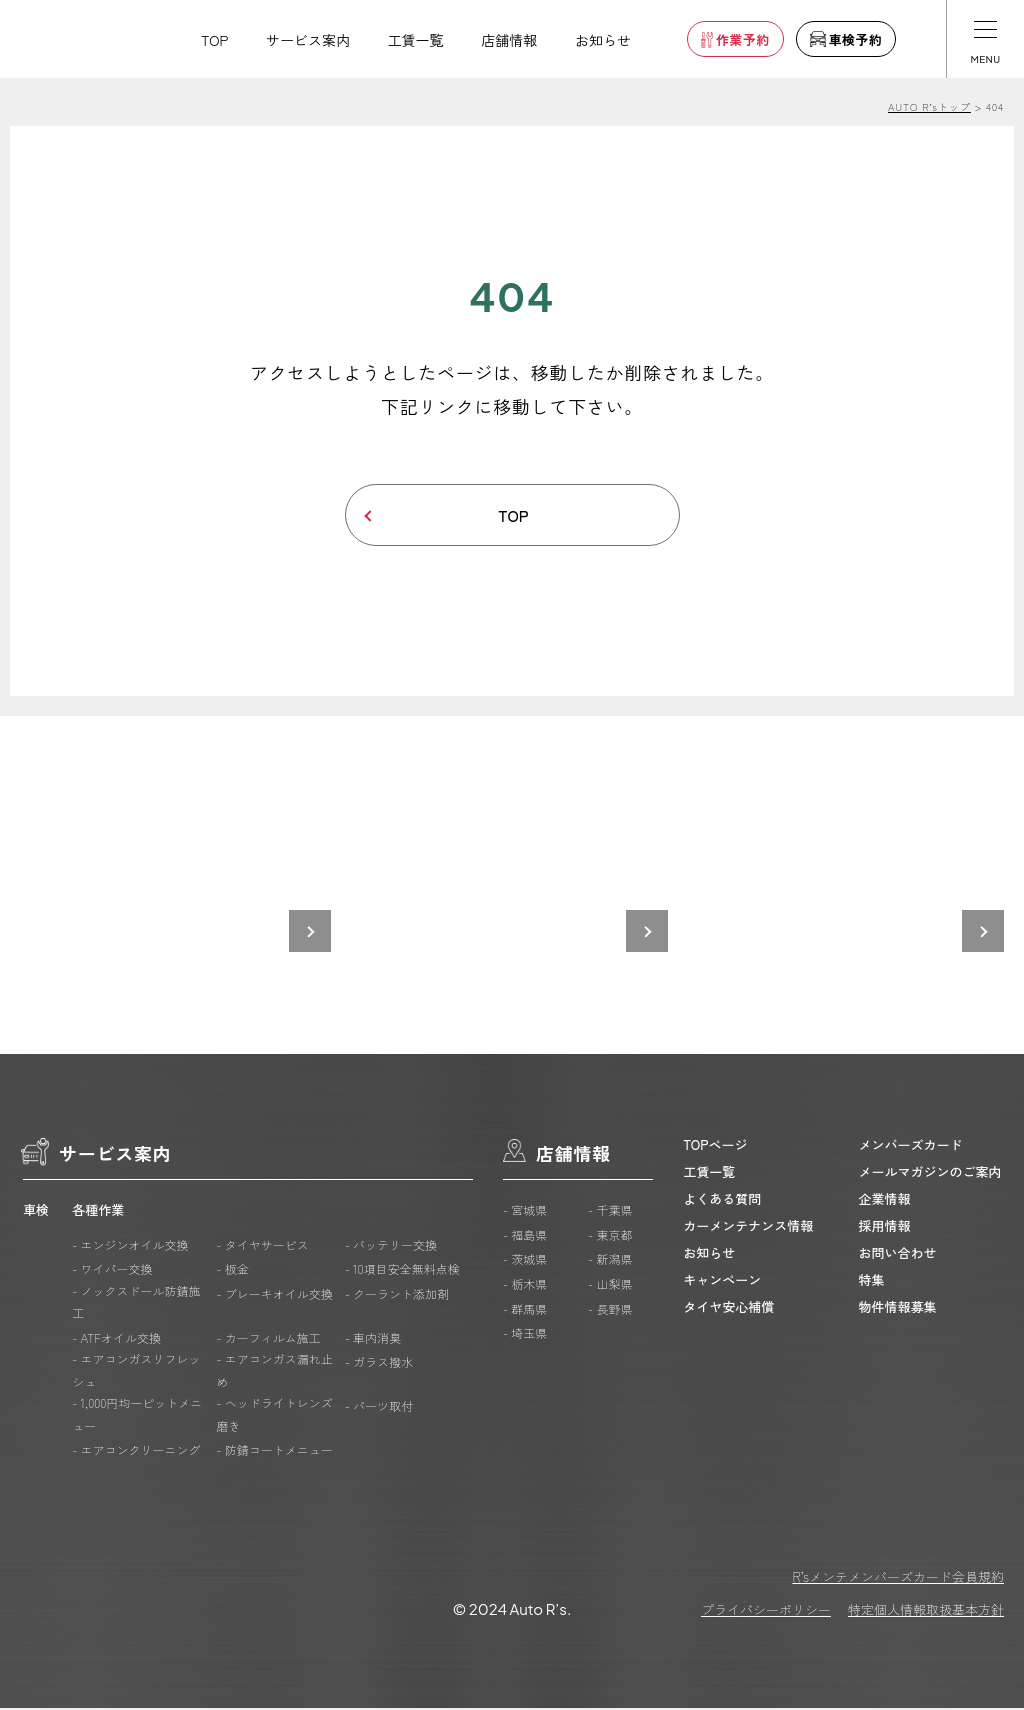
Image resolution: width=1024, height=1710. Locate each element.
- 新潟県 (610, 1261)
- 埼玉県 (525, 1335)
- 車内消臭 (373, 1339)
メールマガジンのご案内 (930, 1173)
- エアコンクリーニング (136, 1452)
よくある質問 (722, 1200)
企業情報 (885, 1200)
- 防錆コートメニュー (274, 1452)
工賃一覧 (416, 40)
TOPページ (715, 1146)
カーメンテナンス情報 (748, 1227)
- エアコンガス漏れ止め (274, 1372)
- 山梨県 (610, 1286)
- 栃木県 (525, 1286)
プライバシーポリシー (766, 1611)
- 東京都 (610, 1236)
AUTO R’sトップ (929, 106)
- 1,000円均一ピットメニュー (137, 1416)
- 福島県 (525, 1236)
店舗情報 (509, 40)
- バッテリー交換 (391, 1246)
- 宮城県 (525, 1212)
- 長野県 (610, 1310)
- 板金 (232, 1271)
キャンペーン (722, 1281)
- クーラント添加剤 (397, 1295)
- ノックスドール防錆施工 (136, 1303)
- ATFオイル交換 (116, 1339)
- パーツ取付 (379, 1408)
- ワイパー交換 (112, 1271)
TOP (214, 40)
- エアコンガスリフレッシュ (136, 1372)
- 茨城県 (525, 1261)
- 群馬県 (525, 1310)
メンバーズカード (911, 1146)
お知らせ (603, 40)
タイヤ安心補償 (728, 1308)
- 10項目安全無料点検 (402, 1271)
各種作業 (98, 1212)
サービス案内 (308, 40)
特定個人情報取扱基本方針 (926, 1611)
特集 (872, 1281)
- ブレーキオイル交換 (274, 1295)
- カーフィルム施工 (268, 1339)
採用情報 (885, 1227)
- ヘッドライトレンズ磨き (274, 1416)
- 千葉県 (610, 1212)
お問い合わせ (898, 1254)
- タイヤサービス (262, 1246)
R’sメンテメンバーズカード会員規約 (898, 1578)
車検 (36, 1212)
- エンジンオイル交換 (130, 1246)
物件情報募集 (898, 1308)
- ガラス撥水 (379, 1364)
